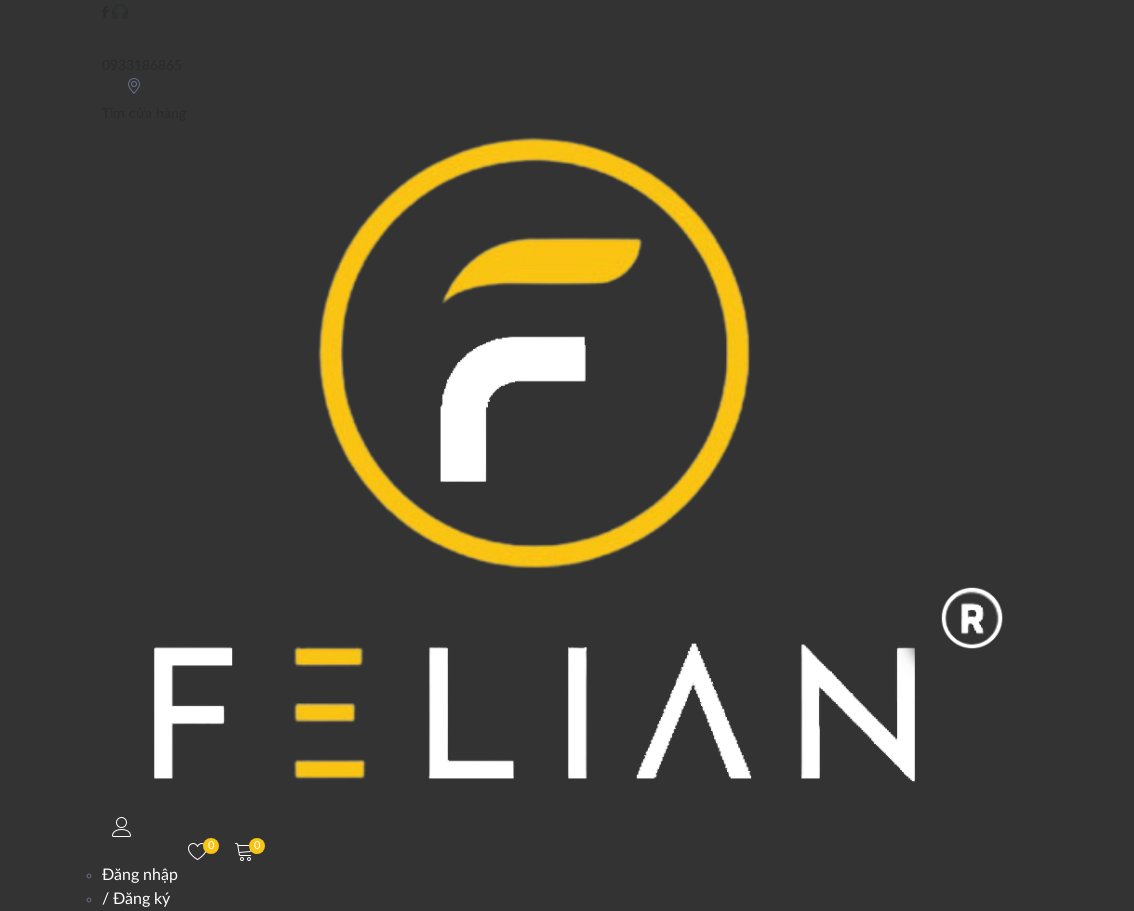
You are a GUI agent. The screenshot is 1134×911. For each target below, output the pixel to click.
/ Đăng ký (136, 899)
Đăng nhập (140, 875)
